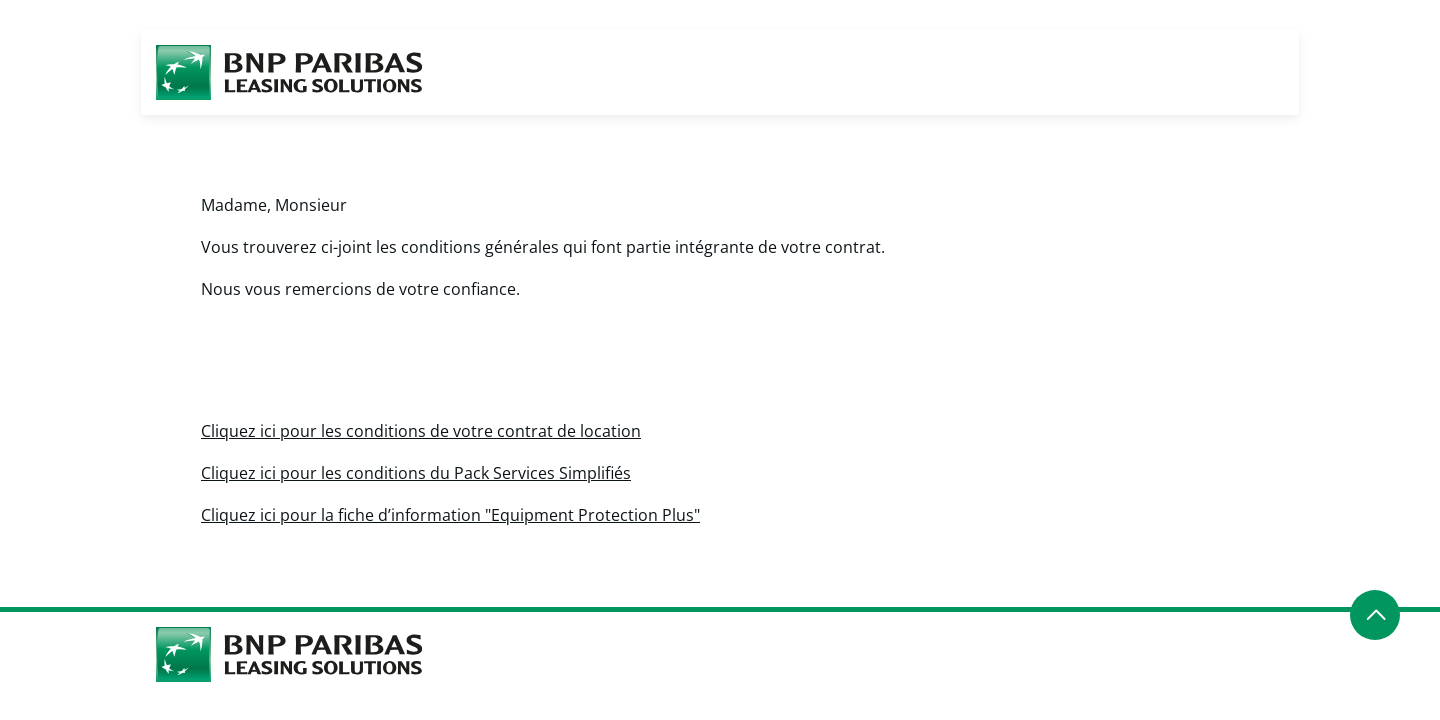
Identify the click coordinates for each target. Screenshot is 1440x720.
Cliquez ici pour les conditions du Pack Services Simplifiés (416, 473)
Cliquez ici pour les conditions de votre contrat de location (421, 431)
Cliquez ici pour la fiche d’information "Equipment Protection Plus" (450, 515)
